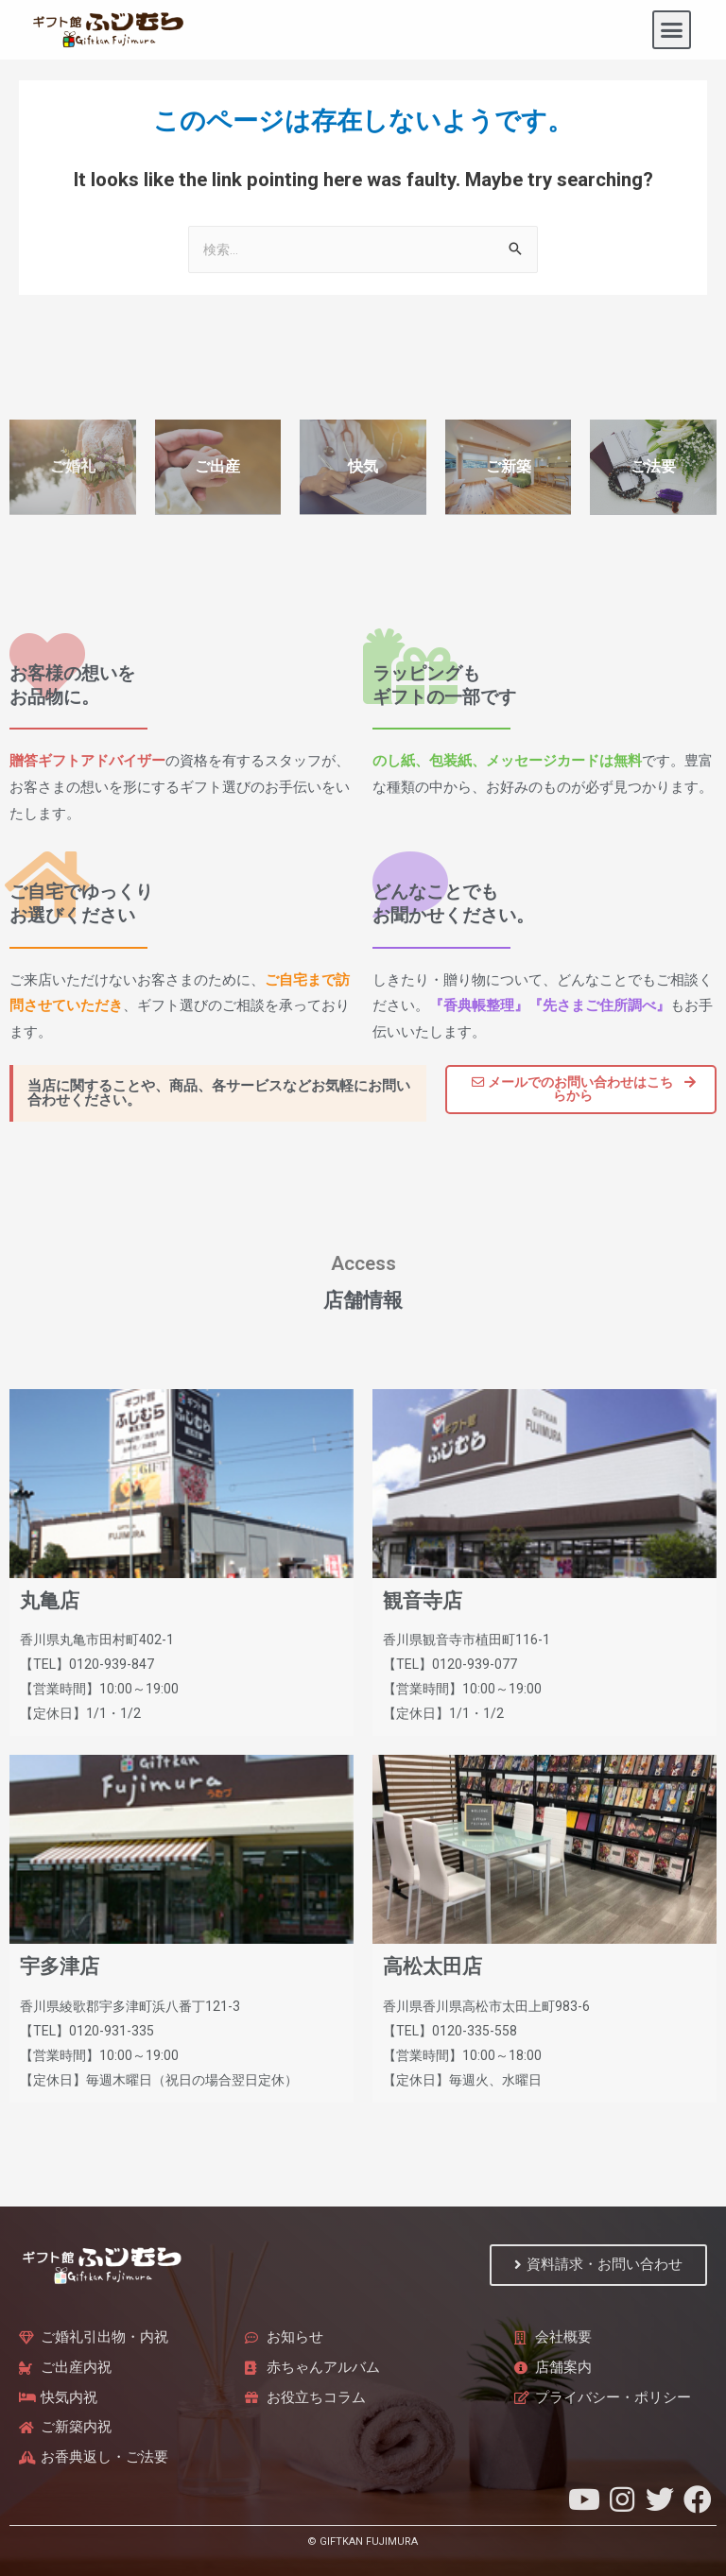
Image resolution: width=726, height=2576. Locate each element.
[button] (672, 30)
